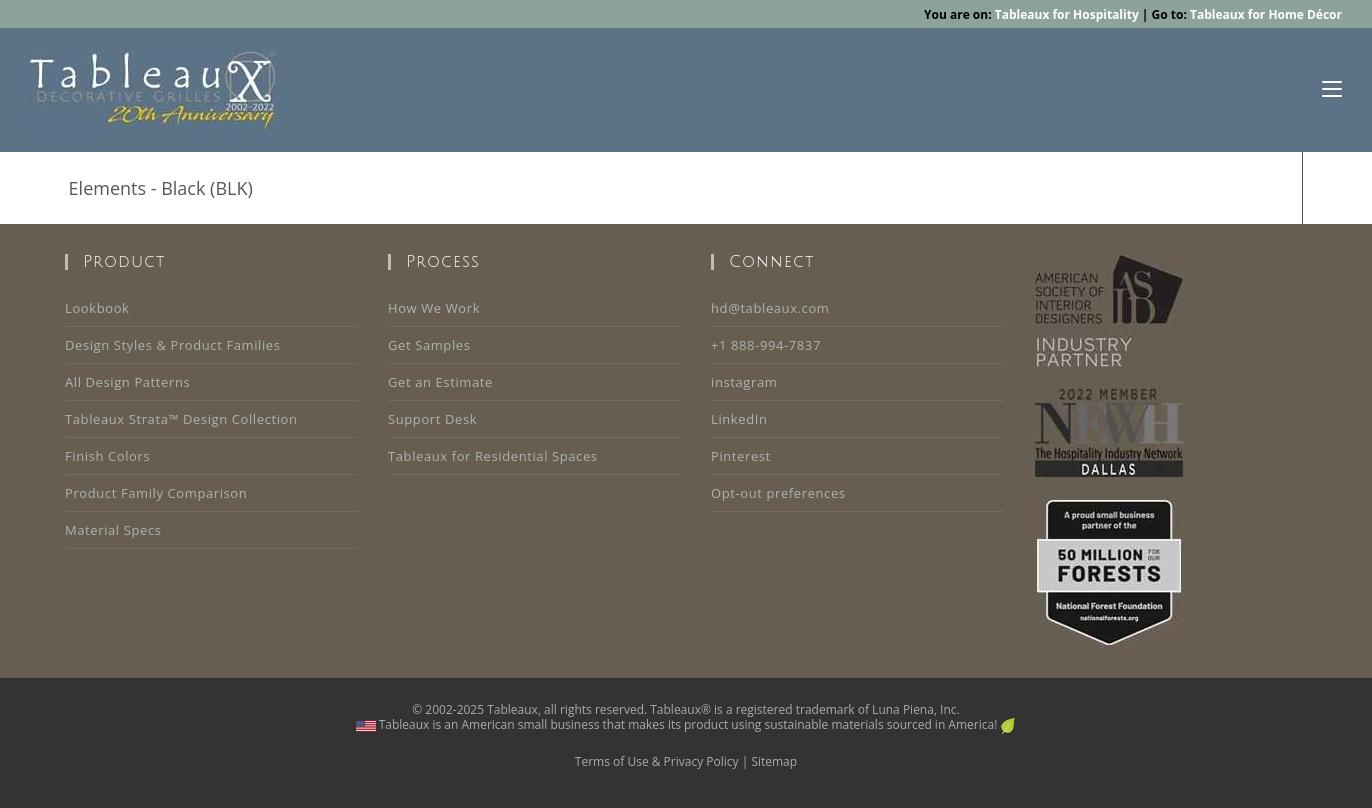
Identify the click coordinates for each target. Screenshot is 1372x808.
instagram (744, 382)
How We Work (434, 308)
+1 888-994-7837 (766, 345)
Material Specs (113, 530)
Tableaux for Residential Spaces (493, 456)
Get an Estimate (440, 382)
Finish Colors (107, 456)
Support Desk (432, 419)
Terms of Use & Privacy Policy (657, 761)
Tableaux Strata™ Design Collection (181, 419)
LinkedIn (739, 419)
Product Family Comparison (156, 493)
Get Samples (429, 345)
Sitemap (774, 761)
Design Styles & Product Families (173, 345)
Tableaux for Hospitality (1067, 14)
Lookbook (97, 308)
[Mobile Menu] (1332, 90)
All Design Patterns (127, 382)
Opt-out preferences (778, 493)
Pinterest (741, 456)
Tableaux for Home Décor (1266, 14)
